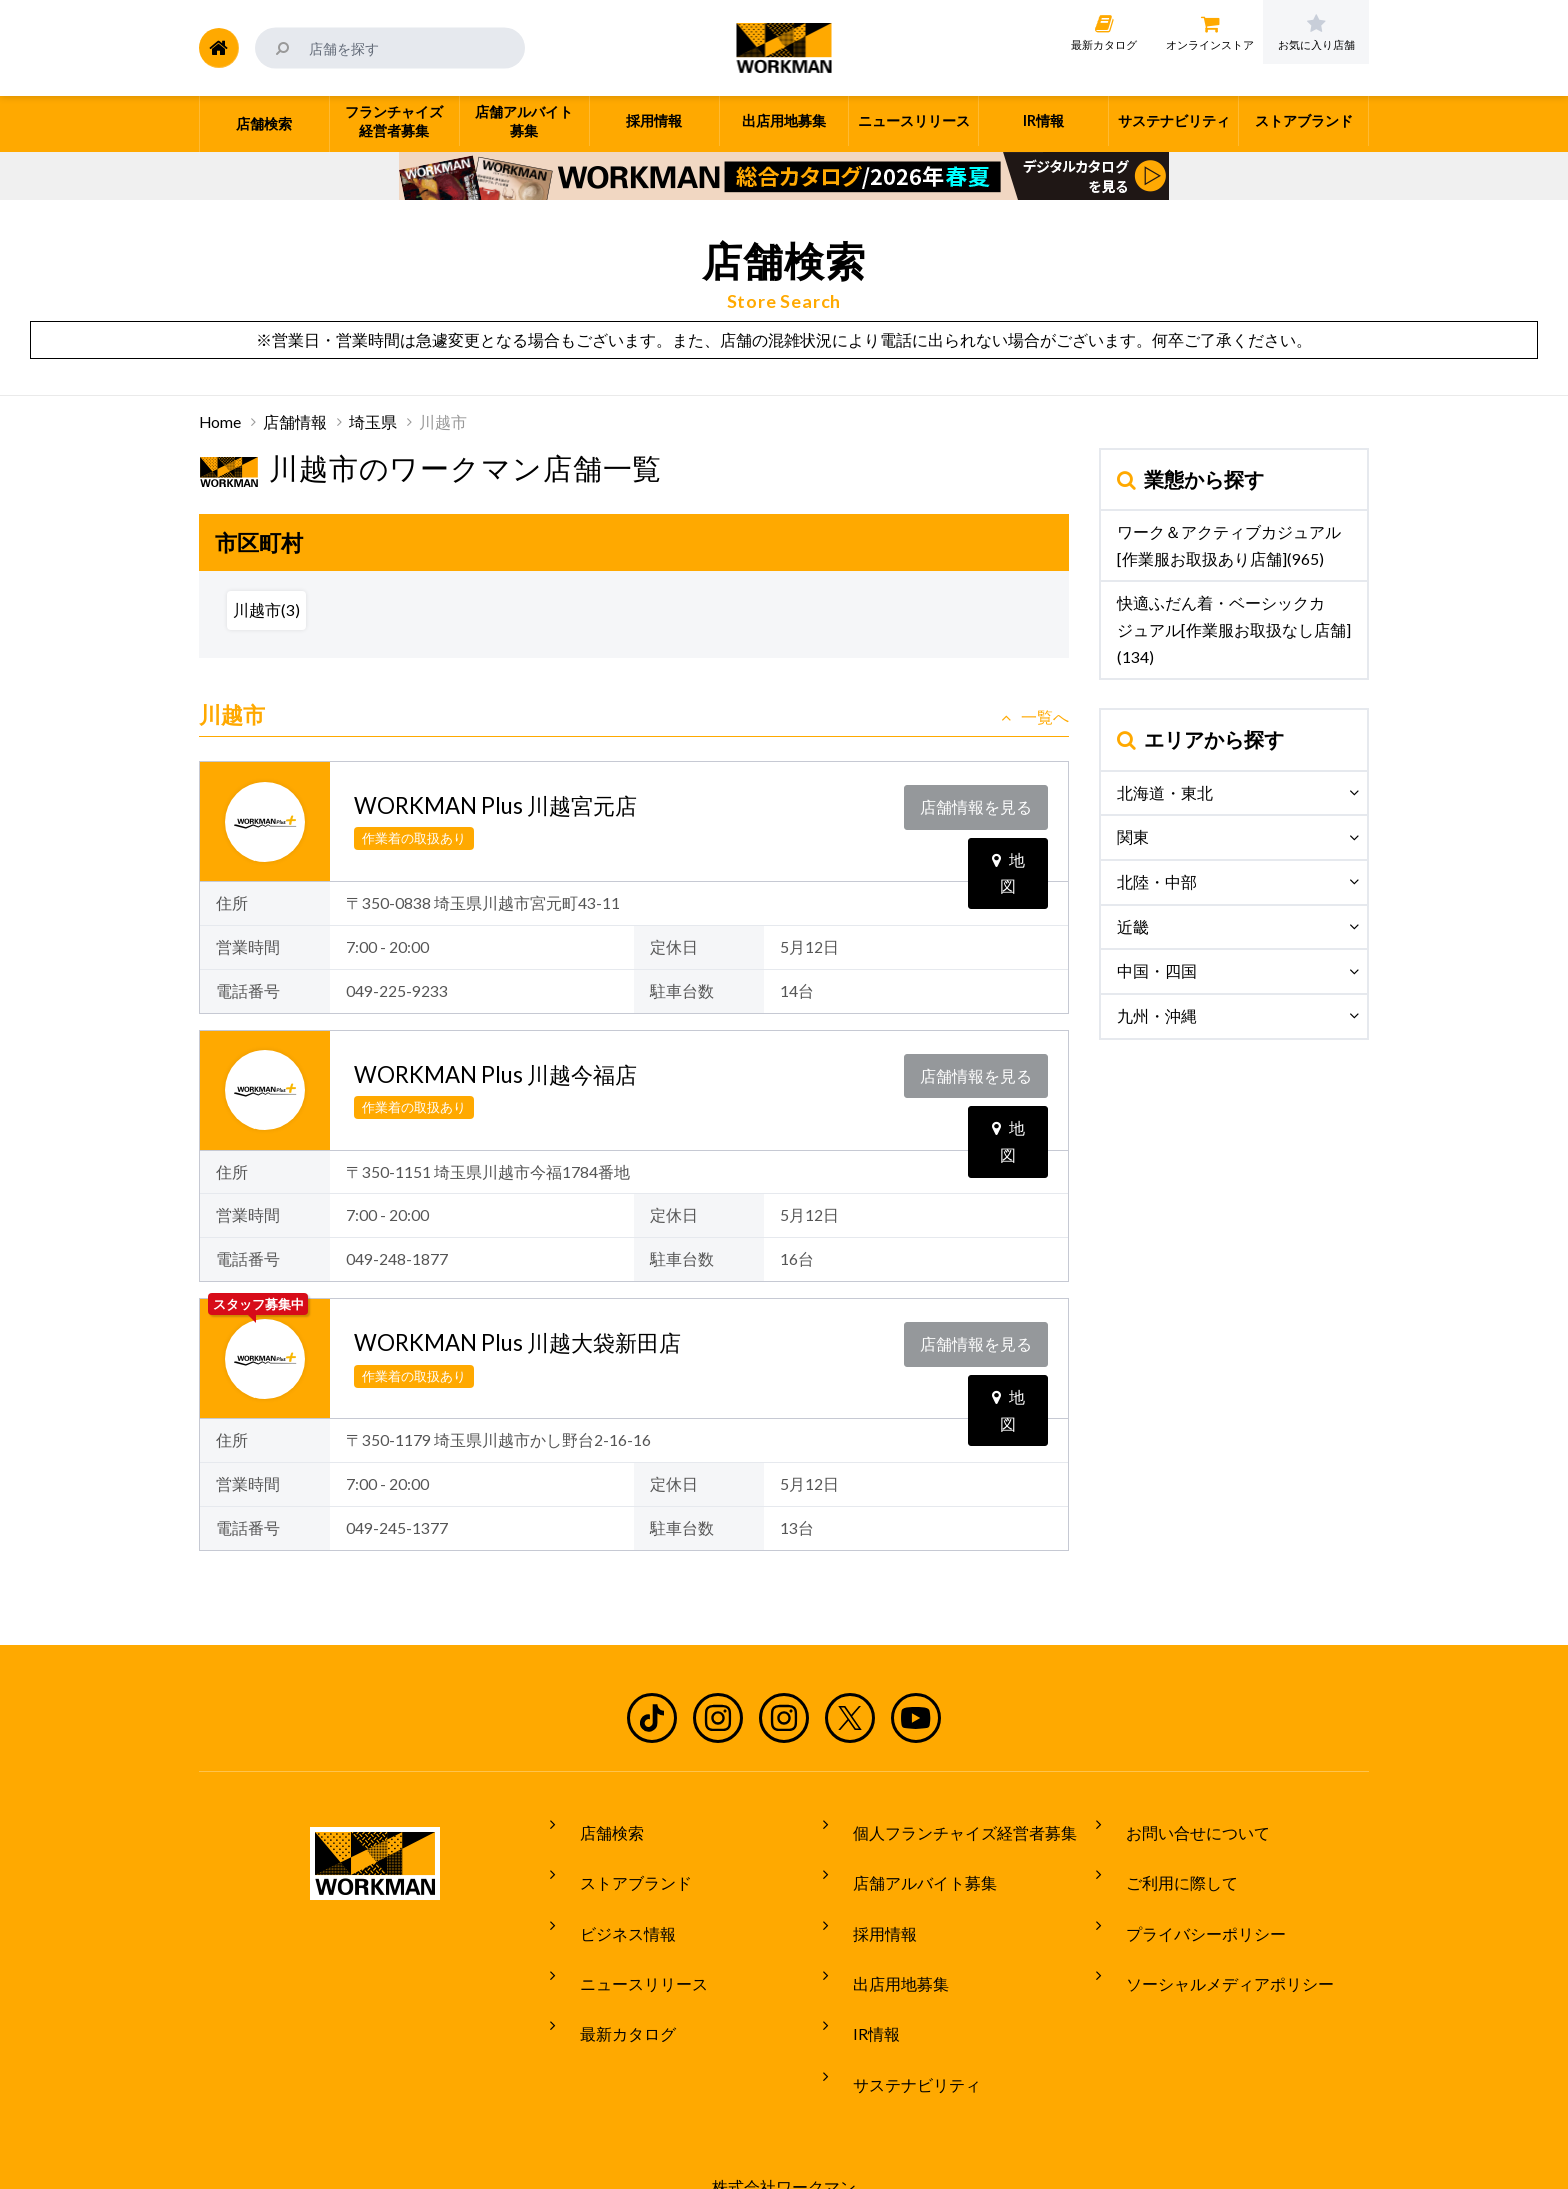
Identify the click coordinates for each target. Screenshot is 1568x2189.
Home (220, 422)
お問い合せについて (1182, 1825)
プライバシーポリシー (1190, 1900)
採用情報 (869, 1900)
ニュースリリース (628, 1937)
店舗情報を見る (981, 801)
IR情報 (860, 1974)
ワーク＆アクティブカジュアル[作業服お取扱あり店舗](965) (1229, 545)
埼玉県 (373, 422)
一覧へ (1035, 717)
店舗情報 (295, 422)
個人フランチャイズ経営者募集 (949, 1825)
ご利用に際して (1166, 1862)
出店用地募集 (885, 1937)
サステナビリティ (901, 2012)
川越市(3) (266, 610)
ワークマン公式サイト (784, 48)
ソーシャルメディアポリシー (1214, 1937)
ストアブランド (620, 1862)
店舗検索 (596, 1825)
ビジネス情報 (612, 1900)
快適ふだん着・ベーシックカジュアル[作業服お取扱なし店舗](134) (1234, 629)
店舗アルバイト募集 (909, 1862)
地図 (1008, 842)
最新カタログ (612, 1974)
